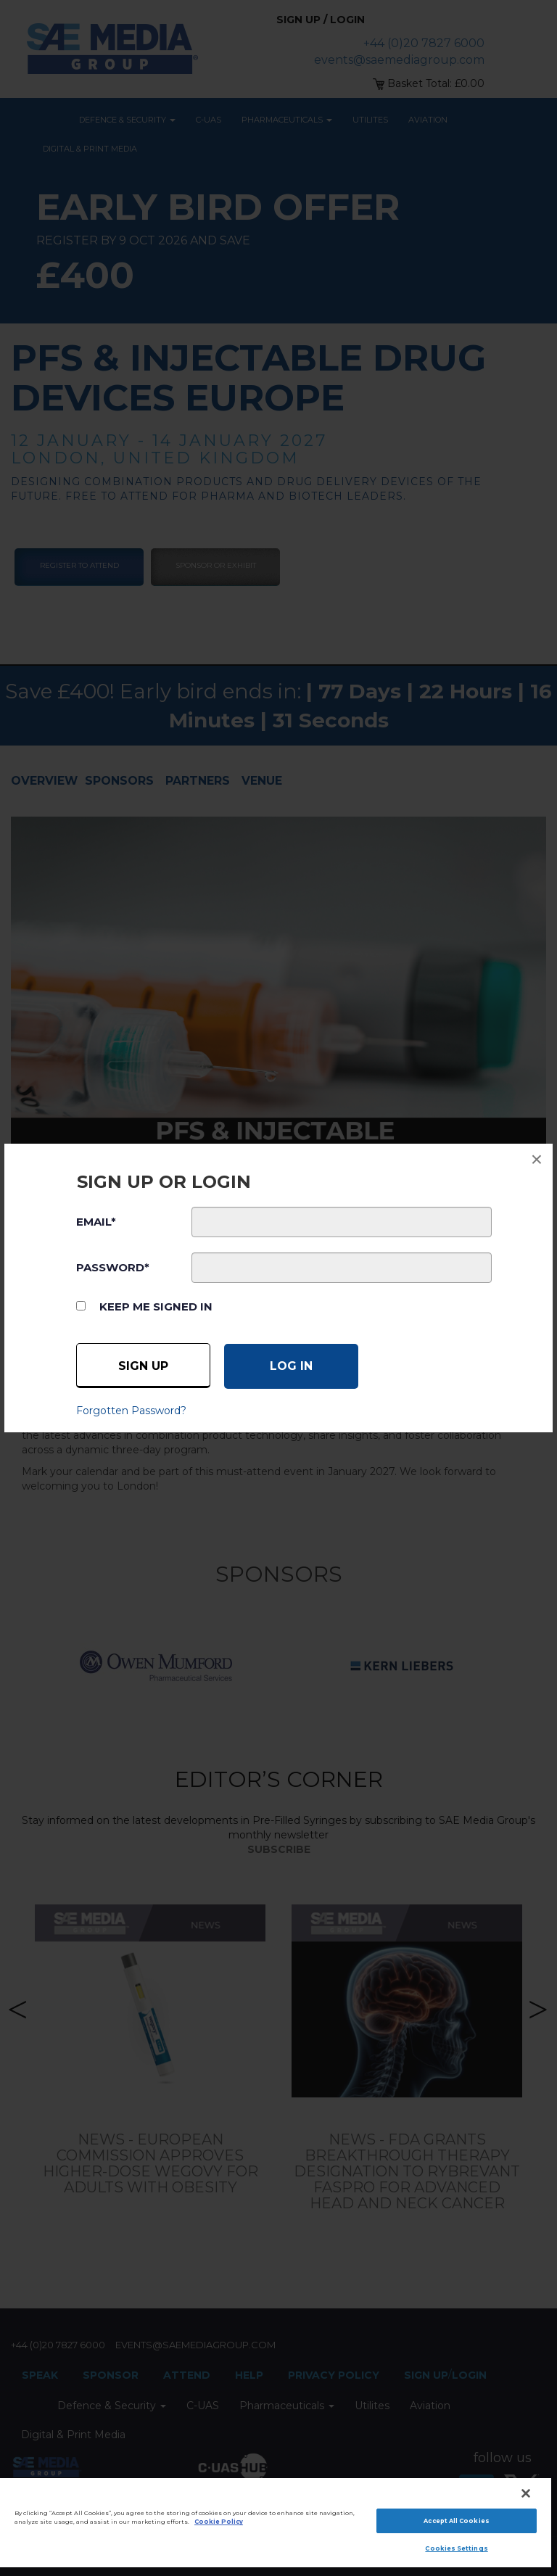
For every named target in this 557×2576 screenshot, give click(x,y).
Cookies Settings (456, 2548)
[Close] (525, 2493)
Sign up (143, 1366)
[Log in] (291, 1366)
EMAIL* (96, 1222)
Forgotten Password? (131, 1410)
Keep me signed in (156, 1306)
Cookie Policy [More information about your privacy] (218, 2521)
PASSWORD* (112, 1267)
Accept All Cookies (456, 2521)
